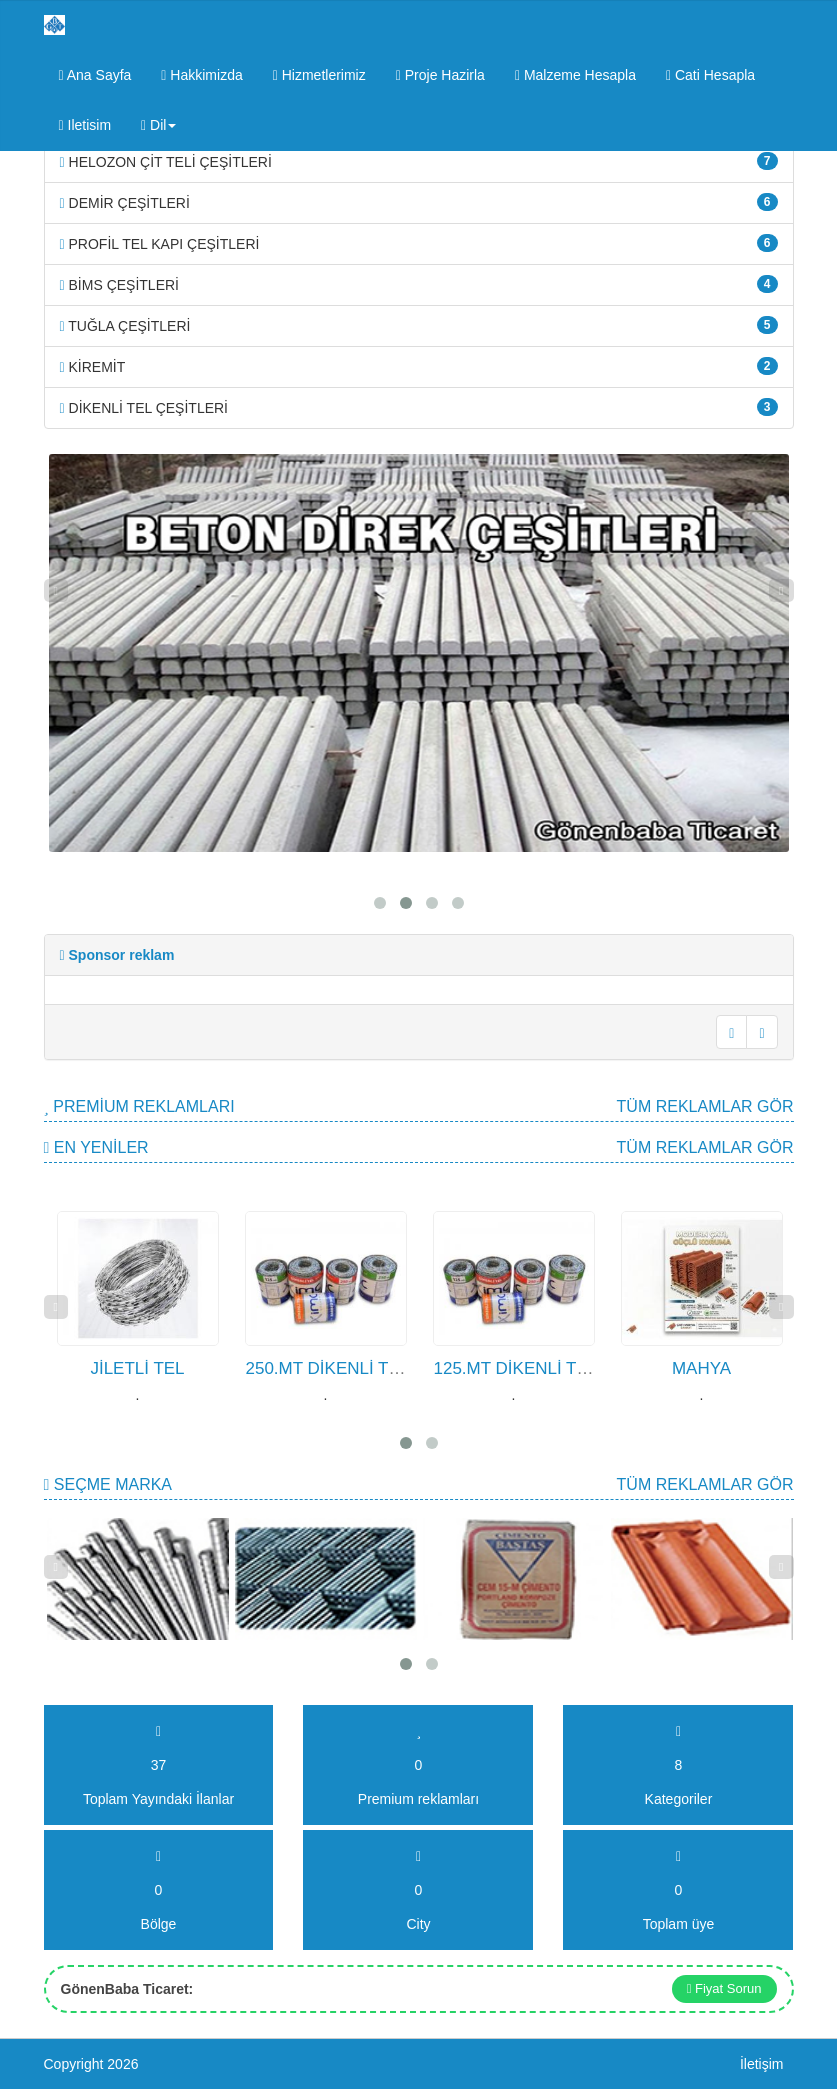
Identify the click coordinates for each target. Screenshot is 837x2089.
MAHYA (701, 1368)
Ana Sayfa (95, 75)
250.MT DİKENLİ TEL (328, 1368)
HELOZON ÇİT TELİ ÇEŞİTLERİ (419, 161)
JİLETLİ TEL (137, 1368)
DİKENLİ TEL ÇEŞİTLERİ (419, 407)
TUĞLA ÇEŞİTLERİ (419, 325)
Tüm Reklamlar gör (705, 1106)
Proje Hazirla (440, 75)
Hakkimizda (201, 75)
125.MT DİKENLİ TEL (516, 1368)
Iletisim (85, 125)
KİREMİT (419, 366)
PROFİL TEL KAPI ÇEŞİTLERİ (419, 243)
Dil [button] (158, 125)
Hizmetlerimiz (319, 75)
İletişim (762, 2064)
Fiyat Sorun (724, 1988)
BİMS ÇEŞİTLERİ (419, 284)
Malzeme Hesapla (575, 75)
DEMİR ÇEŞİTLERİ (419, 202)
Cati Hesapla (710, 75)
